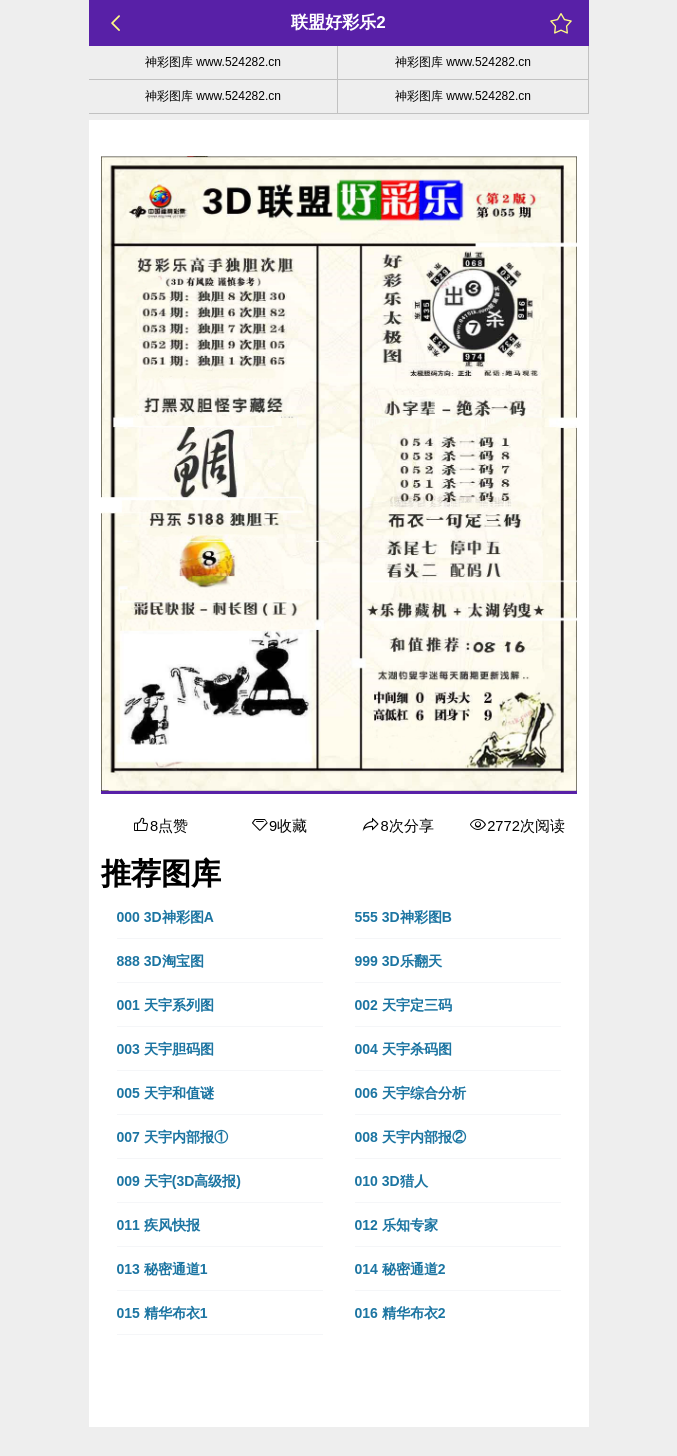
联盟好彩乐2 (338, 22)
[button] (220, 917)
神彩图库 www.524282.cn (213, 62)
